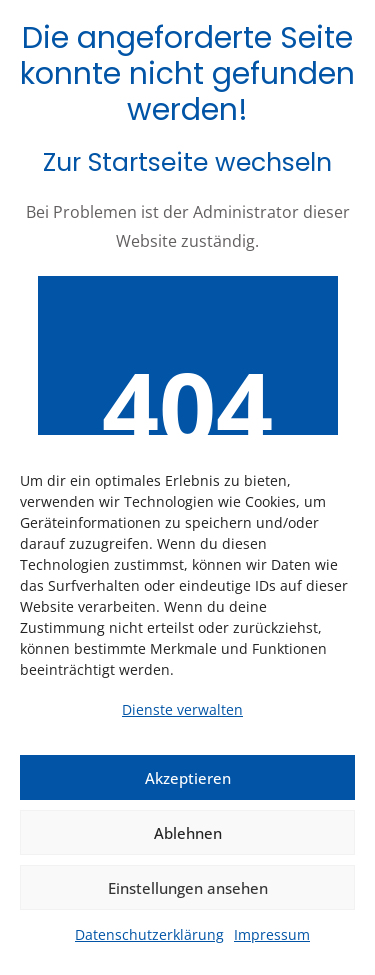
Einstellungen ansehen (188, 888)
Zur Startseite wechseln (187, 162)
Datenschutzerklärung (149, 934)
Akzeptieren (188, 778)
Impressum (272, 934)
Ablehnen (188, 833)
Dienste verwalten (182, 709)
